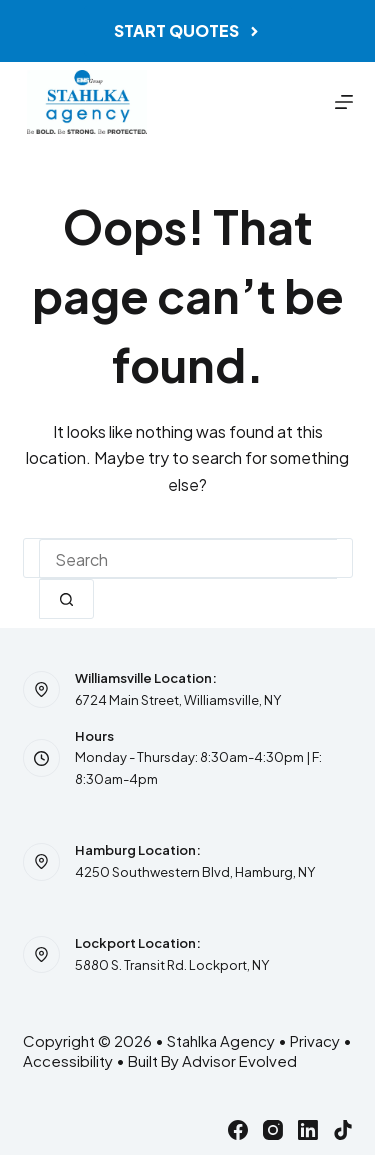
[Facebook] (238, 1130)
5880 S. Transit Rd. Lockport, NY (172, 965)
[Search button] (66, 599)
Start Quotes (188, 30)
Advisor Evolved (239, 1060)
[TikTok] (343, 1130)
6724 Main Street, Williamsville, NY (178, 700)
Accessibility (68, 1060)
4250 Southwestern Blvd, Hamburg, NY (195, 872)
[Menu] (344, 102)
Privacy (315, 1040)
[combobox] (188, 559)
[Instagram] (273, 1130)
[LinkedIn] (308, 1130)
